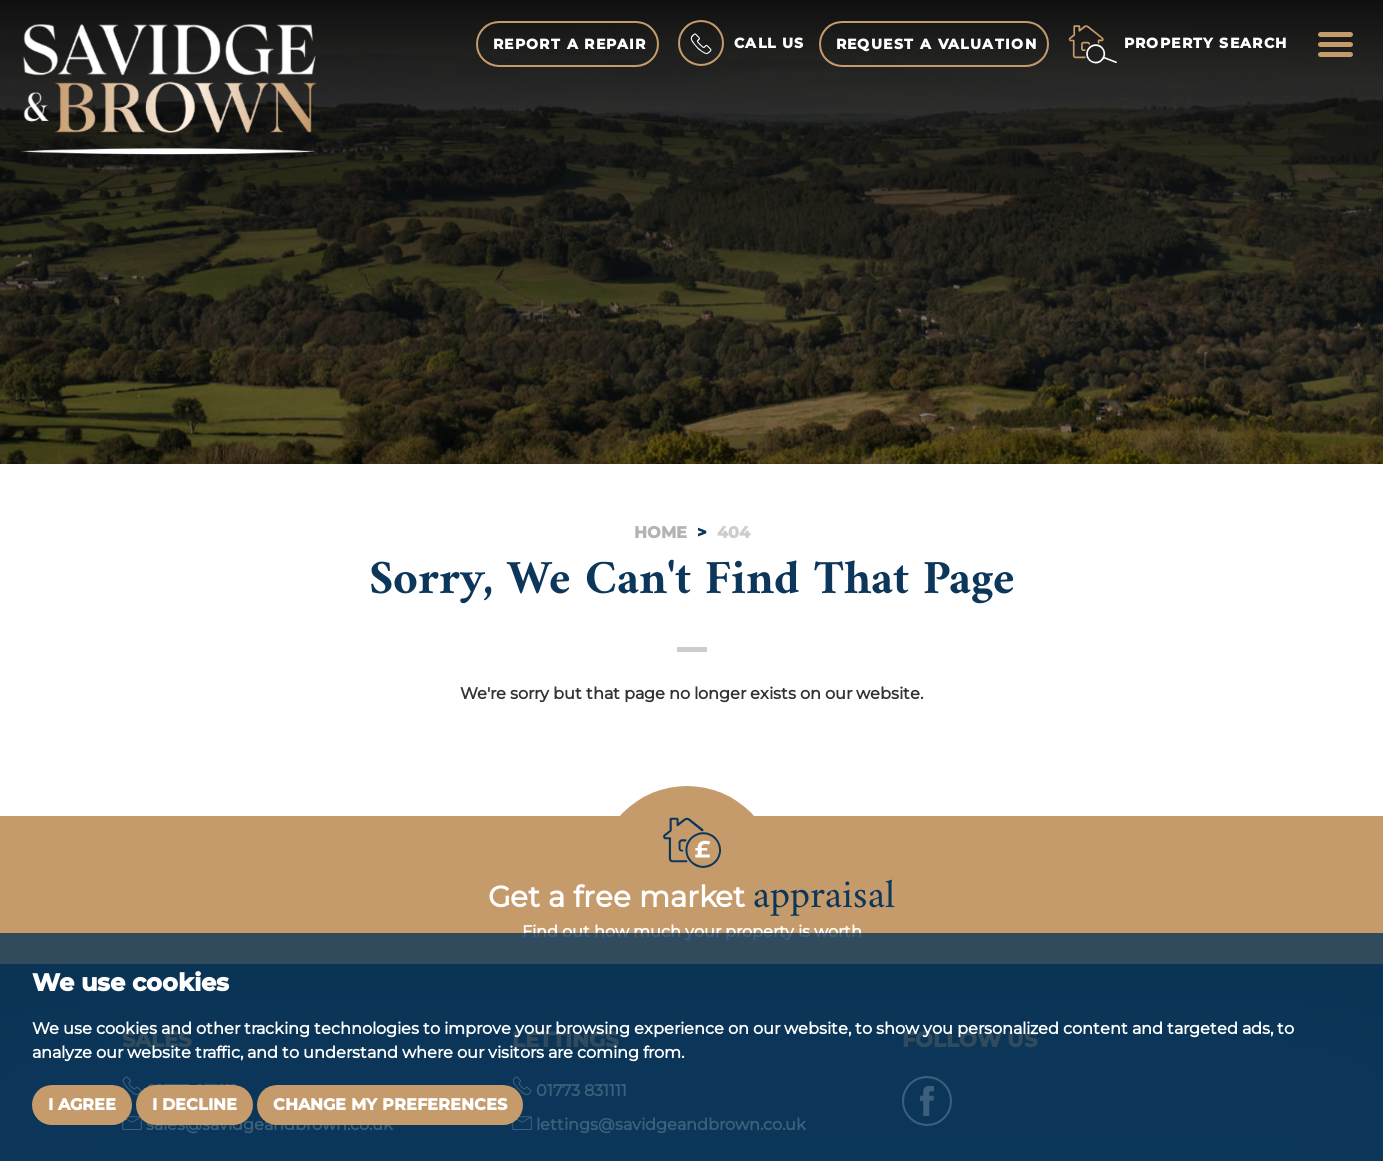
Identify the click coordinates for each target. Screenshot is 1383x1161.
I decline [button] (194, 1104)
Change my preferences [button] (390, 1104)
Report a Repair (570, 44)
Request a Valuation (937, 44)
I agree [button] (82, 1104)
